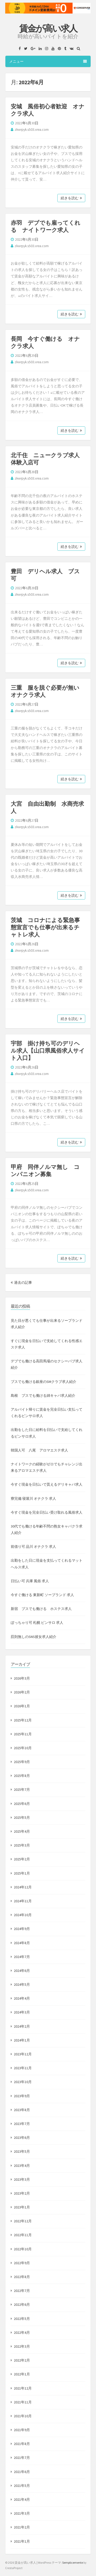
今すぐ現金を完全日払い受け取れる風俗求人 (46, 1512)
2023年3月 (22, 2179)
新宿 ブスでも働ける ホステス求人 (41, 1608)
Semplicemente (72, 2562)
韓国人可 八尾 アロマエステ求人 (39, 1450)
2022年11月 (23, 2235)
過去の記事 (21, 1282)
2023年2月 (22, 2193)
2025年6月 (22, 1803)
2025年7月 (22, 1789)
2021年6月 (22, 2471)
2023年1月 (22, 2207)
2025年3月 (22, 1845)
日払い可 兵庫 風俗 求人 (30, 1581)
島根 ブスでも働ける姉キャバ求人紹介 (43, 1395)
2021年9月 (22, 2430)
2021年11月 (23, 2402)
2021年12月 (23, 2388)
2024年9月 (22, 1928)
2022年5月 (22, 2318)
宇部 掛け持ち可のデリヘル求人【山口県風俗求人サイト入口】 (48, 1050)
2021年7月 (22, 2457)
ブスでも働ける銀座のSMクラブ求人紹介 (43, 1381)
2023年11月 (23, 2068)
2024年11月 (23, 1901)
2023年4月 (22, 2165)
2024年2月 (22, 2026)
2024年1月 (22, 2040)
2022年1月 (22, 2374)
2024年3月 (22, 2012)
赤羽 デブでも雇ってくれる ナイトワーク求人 (45, 226)
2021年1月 (22, 2541)
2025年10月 (23, 1748)
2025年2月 (22, 1859)
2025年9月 (22, 1761)
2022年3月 (22, 2346)
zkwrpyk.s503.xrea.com (32, 129)
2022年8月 (22, 2276)
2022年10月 (23, 2249)
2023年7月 (22, 2123)
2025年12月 (23, 1720)
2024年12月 (23, 1887)
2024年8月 (22, 1943)
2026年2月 (22, 1692)
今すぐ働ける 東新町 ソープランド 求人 (42, 1595)
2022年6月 (22, 2304)
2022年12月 (23, 2221)
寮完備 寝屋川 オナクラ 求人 (33, 1498)
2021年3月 (22, 2513)
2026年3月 (22, 1678)
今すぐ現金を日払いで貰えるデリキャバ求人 (46, 1484)
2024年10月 (23, 1915)
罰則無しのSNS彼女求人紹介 (33, 1636)
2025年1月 (22, 1873)
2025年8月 (22, 1775)
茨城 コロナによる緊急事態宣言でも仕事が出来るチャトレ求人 (45, 927)
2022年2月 (22, 2360)
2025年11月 (23, 1734)
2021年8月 (22, 2443)
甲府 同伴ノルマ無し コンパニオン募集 (45, 1170)
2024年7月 (22, 1956)
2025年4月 (22, 1831)
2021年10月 (23, 2416)
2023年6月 (22, 2137)
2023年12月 (23, 2054)
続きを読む (71, 198)
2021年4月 (22, 2499)
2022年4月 (22, 2332)
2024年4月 (22, 1998)
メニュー (48, 61)
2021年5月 (22, 2485)
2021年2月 (22, 2527)
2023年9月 (22, 2096)
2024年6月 (22, 1970)
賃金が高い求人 (48, 28)
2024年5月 (22, 1984)
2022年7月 (22, 2290)
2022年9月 (22, 2263)
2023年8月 (22, 2109)
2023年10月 (23, 2081)
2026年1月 (22, 1706)
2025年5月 (22, 1817)
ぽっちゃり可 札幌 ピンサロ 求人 (37, 1622)
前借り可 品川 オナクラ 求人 (33, 1546)
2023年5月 (22, 2151)
